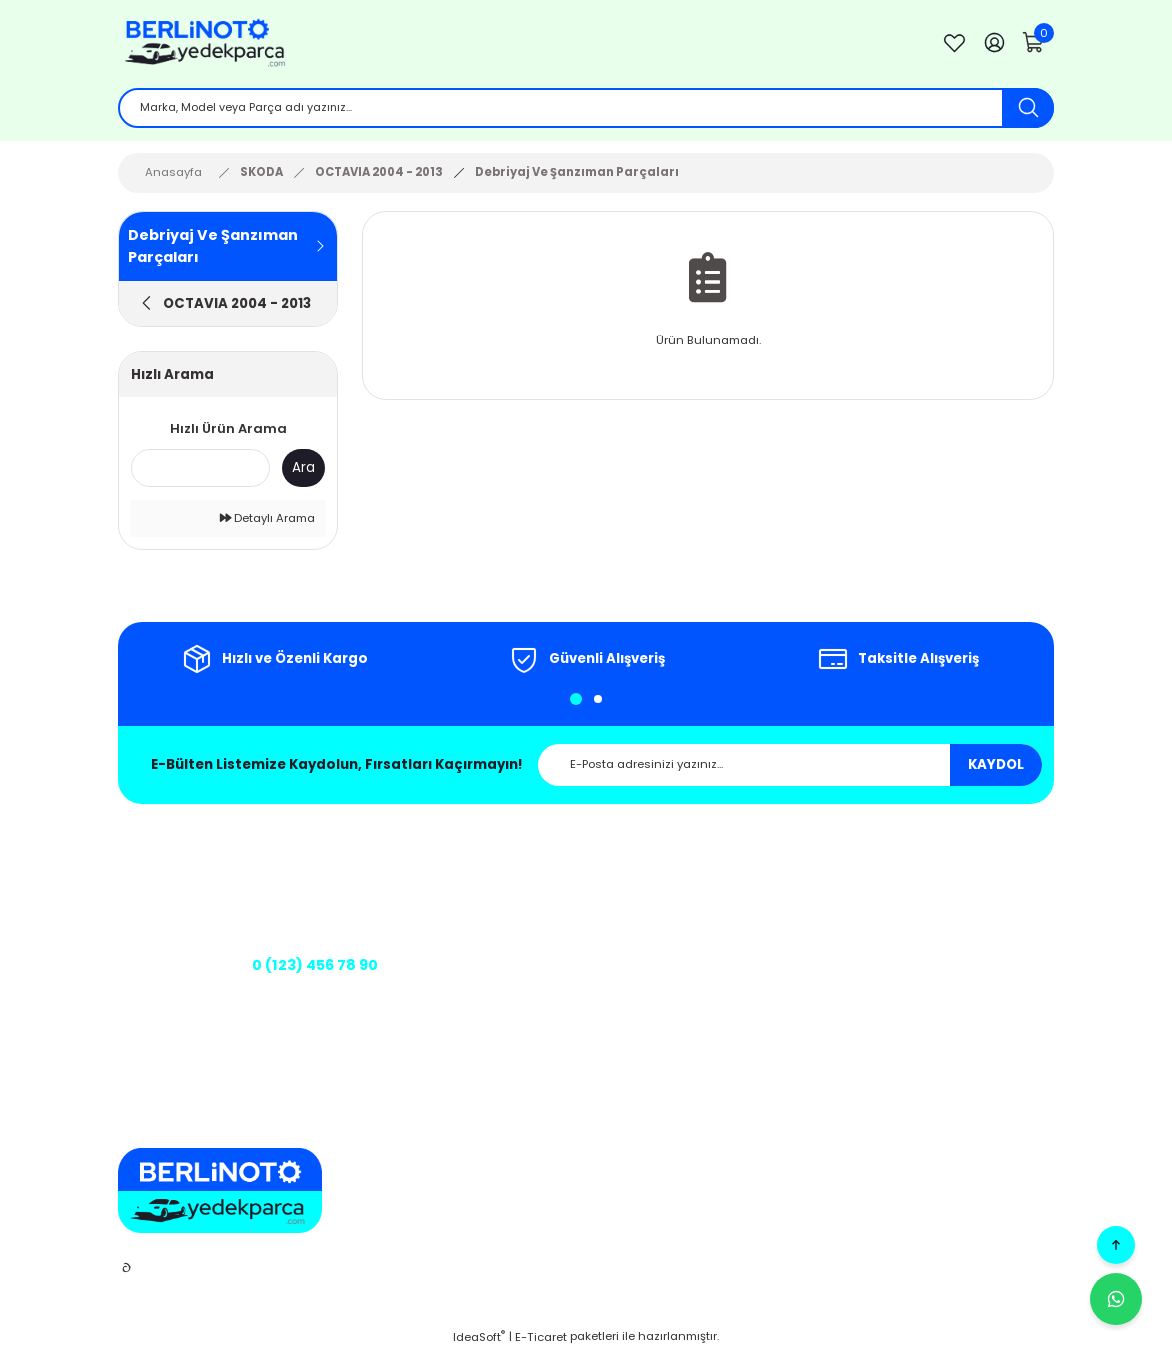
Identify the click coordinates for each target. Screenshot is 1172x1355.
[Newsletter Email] (790, 769)
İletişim (511, 900)
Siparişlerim (944, 928)
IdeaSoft (479, 1341)
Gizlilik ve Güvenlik (722, 900)
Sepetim (934, 900)
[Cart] (1034, 45)
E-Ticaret (541, 1341)
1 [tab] (576, 703)
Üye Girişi (937, 871)
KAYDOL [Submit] (996, 768)
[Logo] (514, 45)
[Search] (586, 110)
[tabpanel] (274, 663)
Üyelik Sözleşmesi (720, 985)
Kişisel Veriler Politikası (734, 956)
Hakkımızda (524, 871)
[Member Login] (994, 45)
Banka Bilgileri (531, 985)
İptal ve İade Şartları (727, 928)
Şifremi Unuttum (957, 956)
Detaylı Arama (267, 522)
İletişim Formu (530, 928)
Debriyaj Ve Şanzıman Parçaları (577, 176)
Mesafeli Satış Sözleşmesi (743, 871)
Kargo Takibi (526, 956)
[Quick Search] (200, 472)
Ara (303, 471)
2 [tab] (598, 703)
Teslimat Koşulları (721, 1013)
